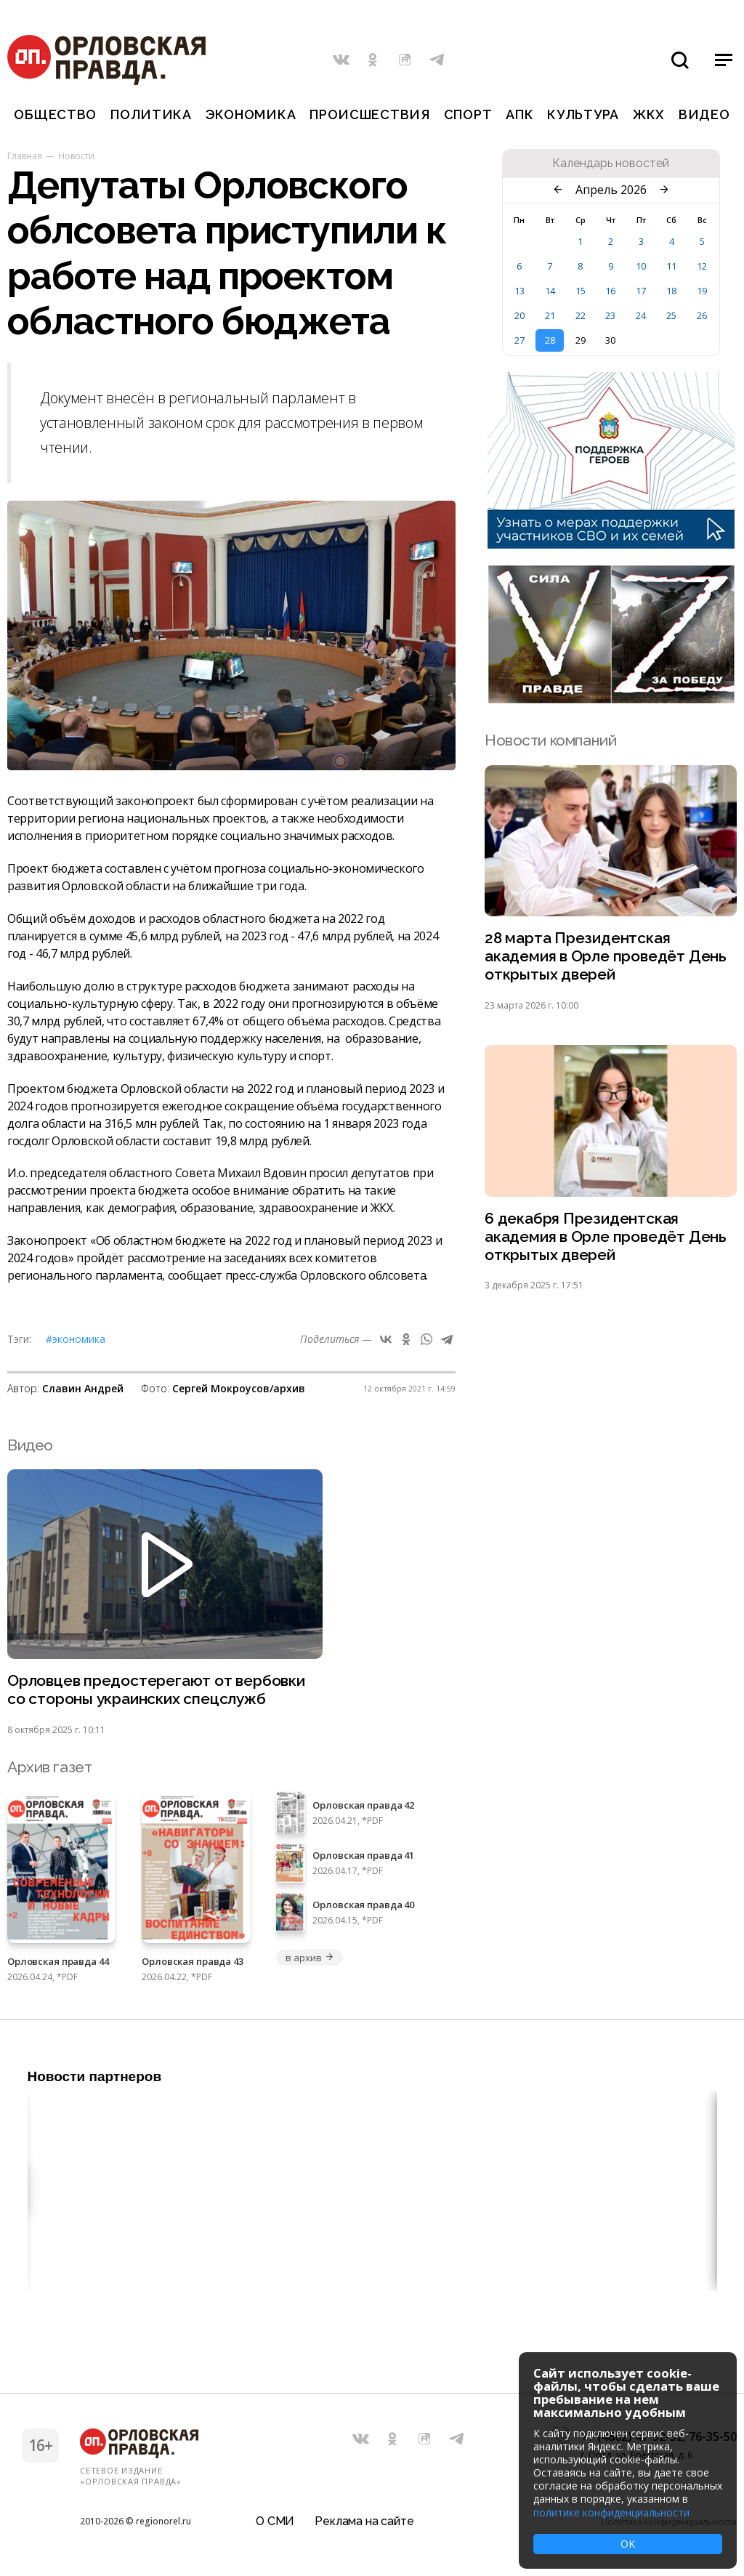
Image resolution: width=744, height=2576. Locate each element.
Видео (704, 114)
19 (702, 290)
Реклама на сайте (364, 2521)
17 (641, 290)
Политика (151, 114)
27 (519, 340)
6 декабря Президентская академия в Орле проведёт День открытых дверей (606, 1237)
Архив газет (49, 1767)
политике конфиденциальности (611, 2512)
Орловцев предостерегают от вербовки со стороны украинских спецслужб (156, 1690)
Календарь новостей (610, 163)
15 (580, 290)
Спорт (468, 114)
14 (550, 290)
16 (610, 290)
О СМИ (275, 2521)
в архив (309, 1957)
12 (702, 265)
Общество (55, 114)
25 (671, 315)
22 (580, 315)
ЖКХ (649, 114)
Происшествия (370, 114)
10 (641, 265)
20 (519, 315)
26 (702, 315)
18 (671, 290)
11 (671, 265)
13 (519, 290)
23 (610, 315)
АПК (519, 114)
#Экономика (75, 1339)
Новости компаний (550, 740)
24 (641, 315)
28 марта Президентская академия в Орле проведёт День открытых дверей (606, 956)
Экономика (251, 114)
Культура (583, 114)
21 (550, 315)
